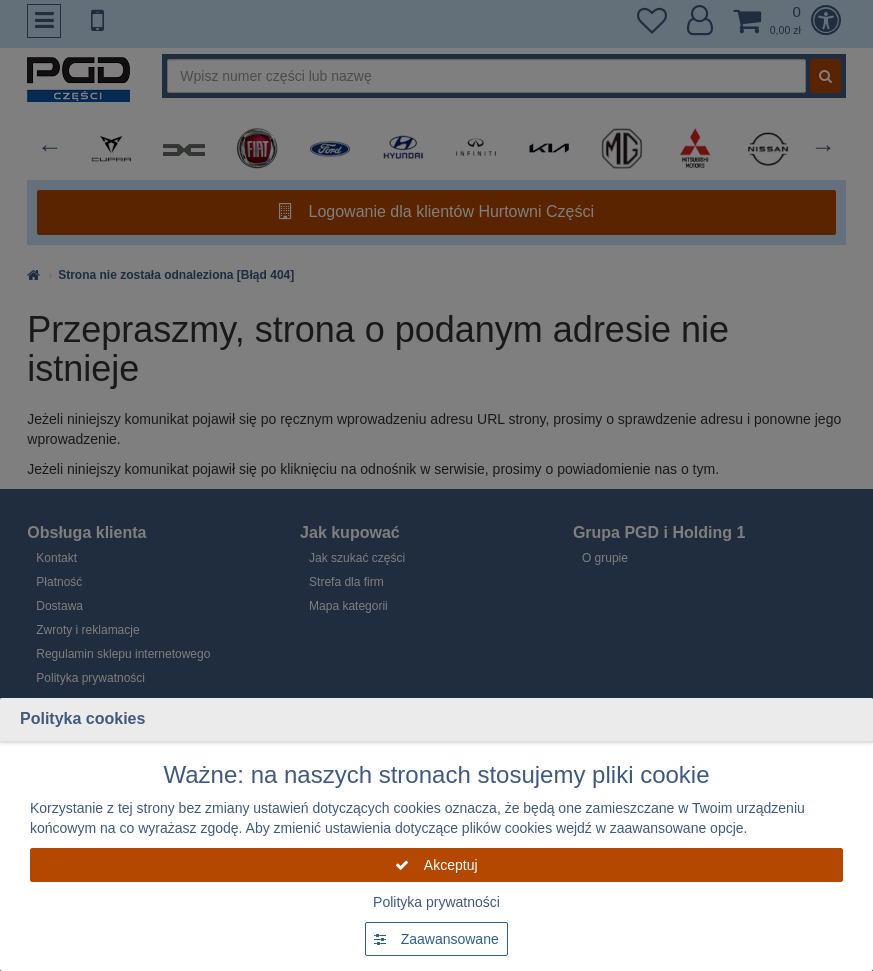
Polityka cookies (82, 718)
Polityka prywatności (436, 902)
